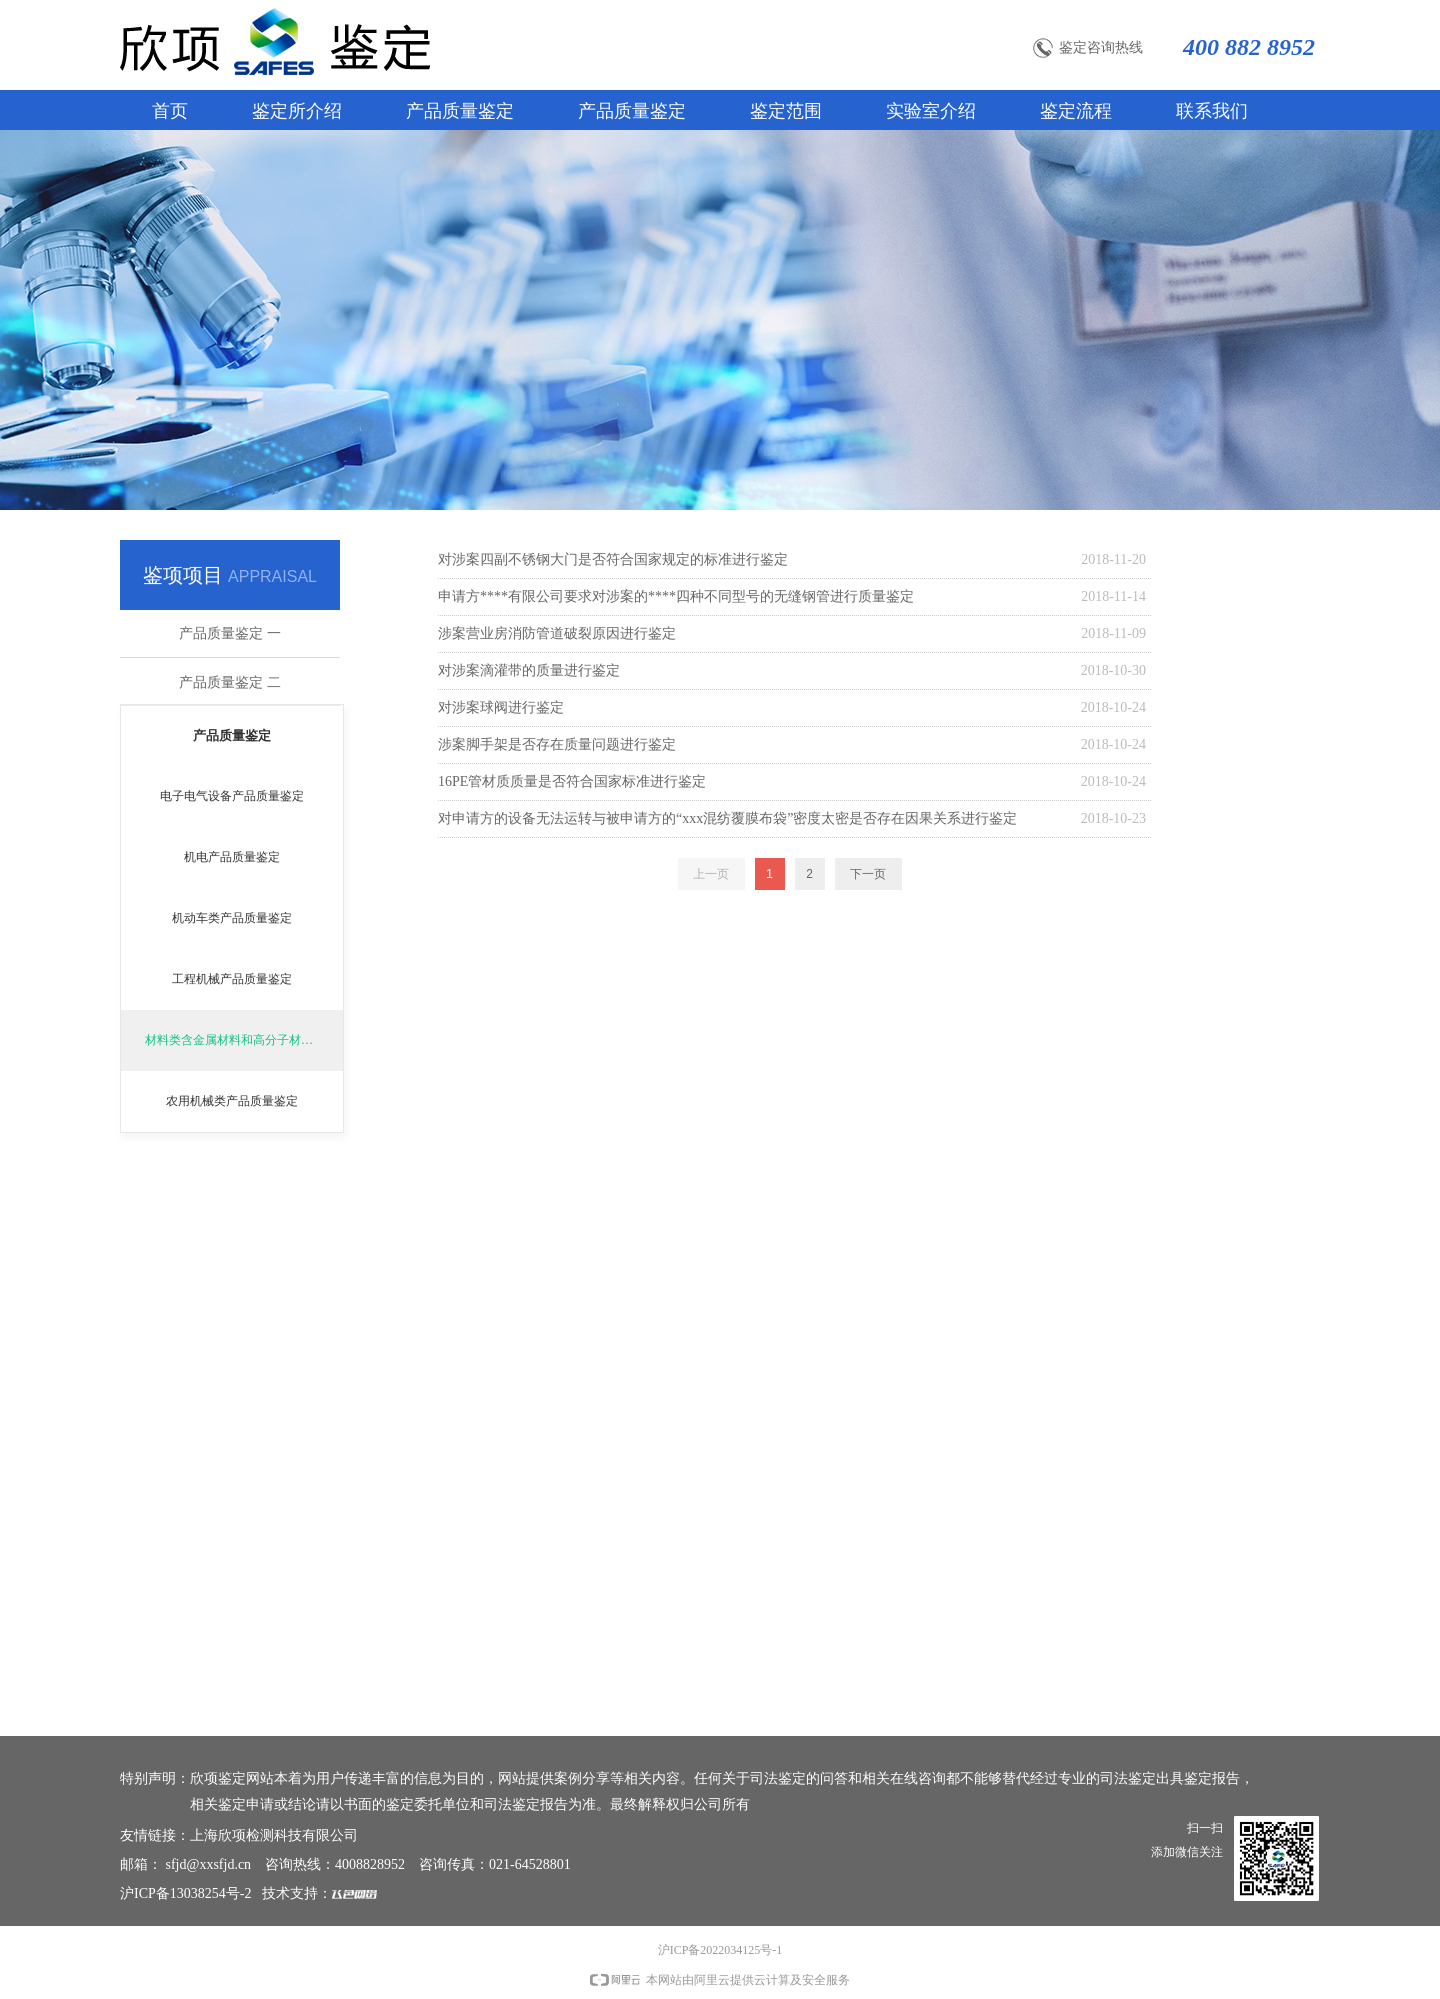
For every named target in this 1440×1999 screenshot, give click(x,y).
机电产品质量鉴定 (232, 857)
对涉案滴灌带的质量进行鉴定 (529, 670)
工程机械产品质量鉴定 (232, 979)
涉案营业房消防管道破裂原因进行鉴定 (557, 633)
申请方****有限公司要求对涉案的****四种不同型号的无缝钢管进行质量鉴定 (676, 596)
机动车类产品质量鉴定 (232, 918)
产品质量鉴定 (232, 735)
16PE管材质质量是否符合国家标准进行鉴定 (572, 781)
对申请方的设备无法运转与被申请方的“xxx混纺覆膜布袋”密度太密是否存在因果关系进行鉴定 (727, 818)
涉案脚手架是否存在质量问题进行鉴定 (557, 744)
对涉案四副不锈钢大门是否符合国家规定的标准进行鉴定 (613, 559)
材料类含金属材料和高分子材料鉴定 (241, 1040)
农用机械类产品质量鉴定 (232, 1101)
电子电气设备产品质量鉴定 (232, 796)
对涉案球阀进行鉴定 (501, 707)
